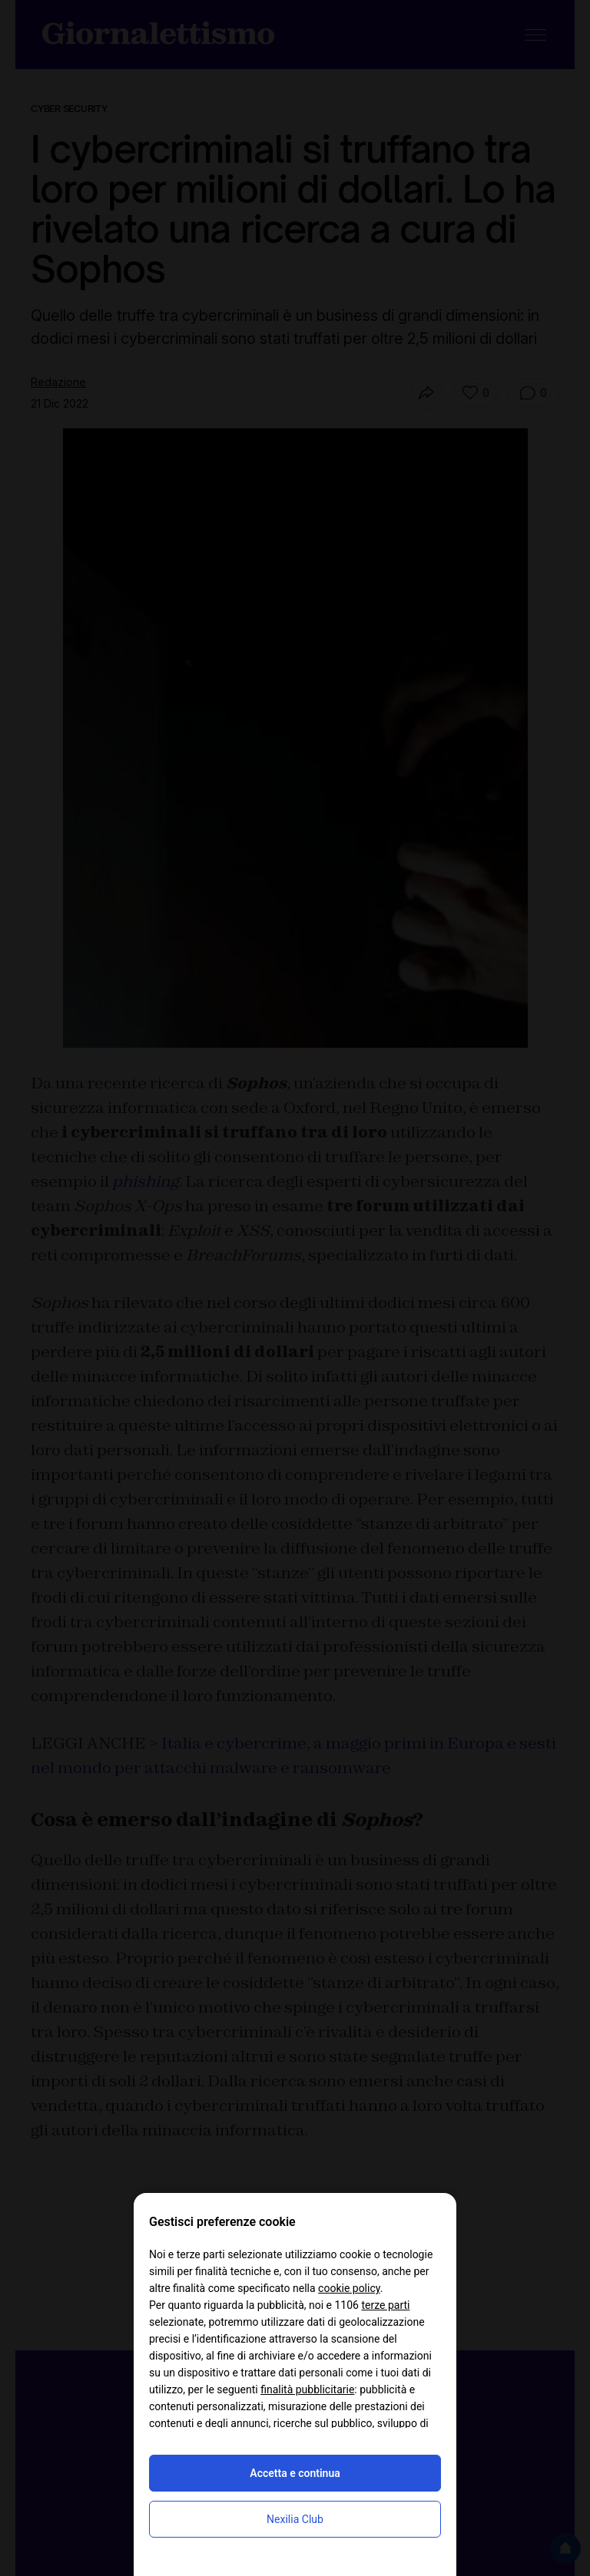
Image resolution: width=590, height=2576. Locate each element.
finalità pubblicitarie (307, 2389)
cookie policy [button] (349, 2288)
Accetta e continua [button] (295, 2473)
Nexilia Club (295, 2519)
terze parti (385, 2305)
